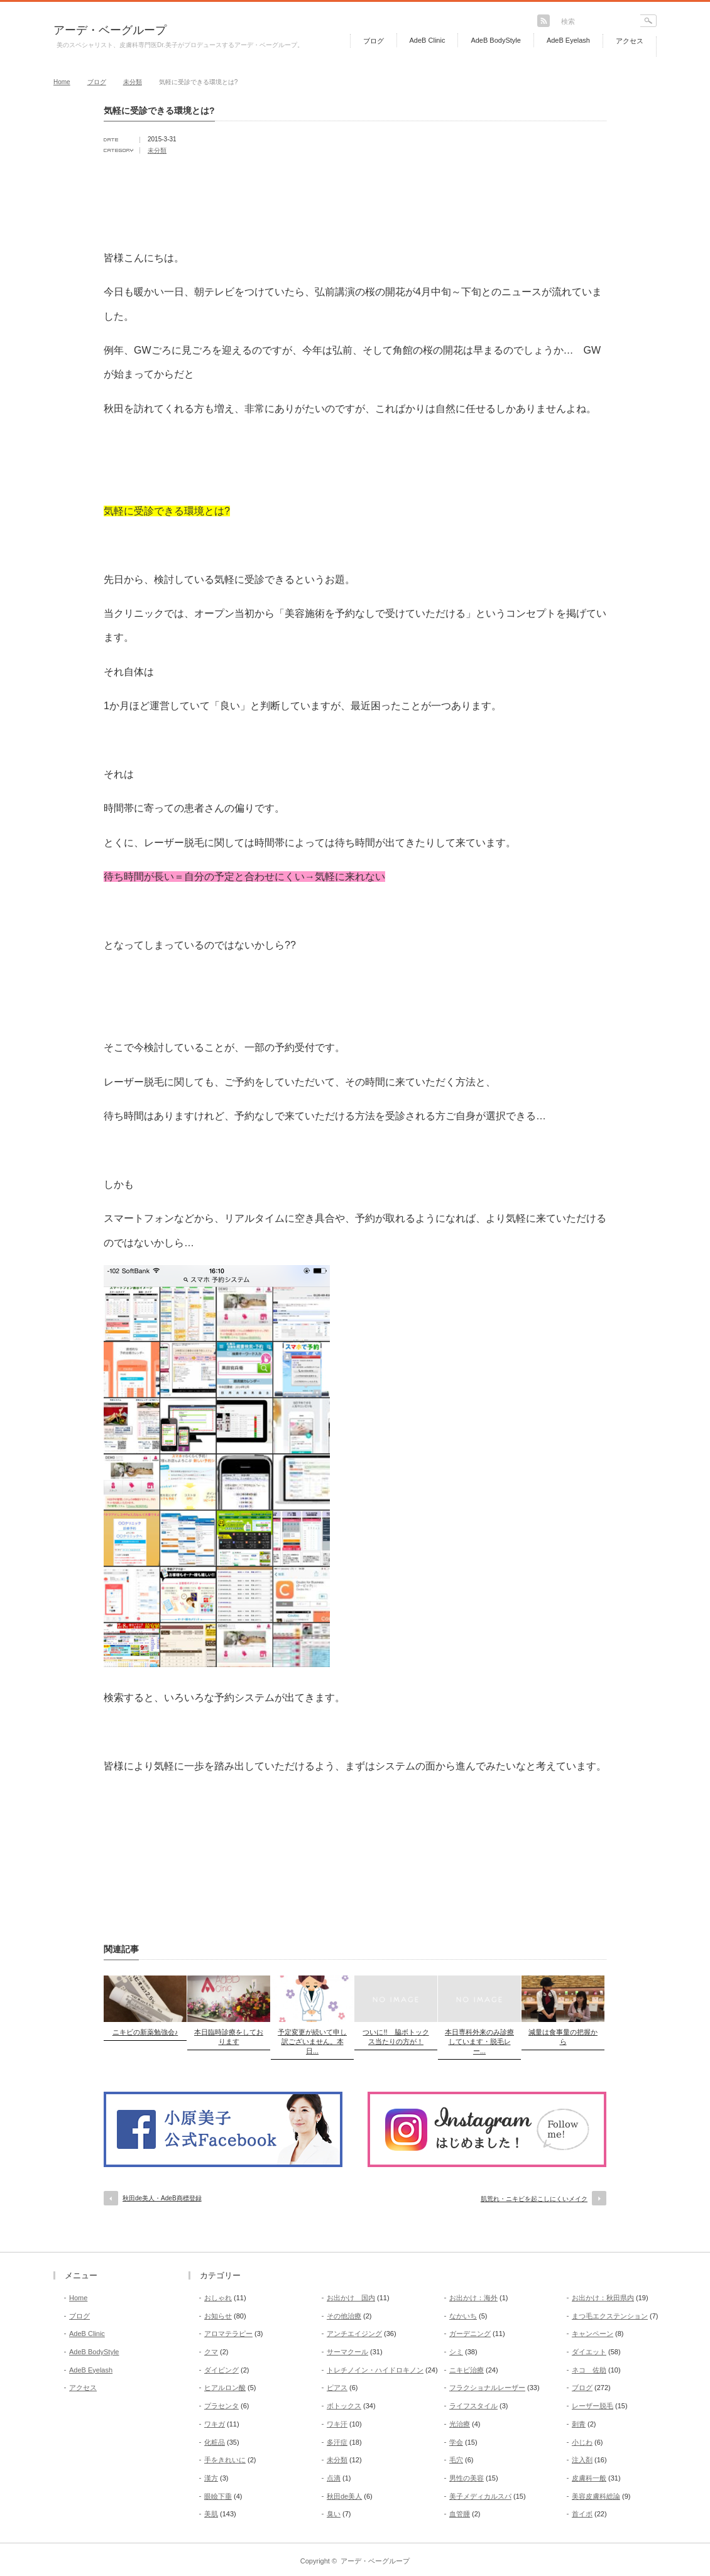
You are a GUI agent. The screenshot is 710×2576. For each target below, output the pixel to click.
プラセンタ (221, 2406)
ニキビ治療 (466, 2370)
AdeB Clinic (427, 40)
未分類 (132, 82)
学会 (456, 2442)
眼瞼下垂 (218, 2496)
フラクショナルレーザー (487, 2387)
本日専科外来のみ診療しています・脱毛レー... (479, 2041)
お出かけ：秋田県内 (603, 2298)
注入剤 (582, 2460)
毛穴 (456, 2460)
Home (61, 82)
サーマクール (347, 2352)
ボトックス (344, 2406)
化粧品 (214, 2442)
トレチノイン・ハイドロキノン (375, 2370)
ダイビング (221, 2370)
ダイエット (589, 2352)
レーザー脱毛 (592, 2406)
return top (647, 2243)
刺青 (579, 2424)
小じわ (582, 2442)
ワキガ (214, 2424)
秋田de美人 (344, 2496)
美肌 (211, 2514)
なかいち (463, 2316)
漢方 (211, 2478)
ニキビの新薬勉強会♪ (145, 2032)
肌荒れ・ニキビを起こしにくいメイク (534, 2198)
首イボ (582, 2514)
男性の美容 (466, 2478)
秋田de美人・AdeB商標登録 (162, 2198)
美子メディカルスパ (480, 2496)
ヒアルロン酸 (225, 2387)
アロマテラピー (228, 2333)
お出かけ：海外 (473, 2298)
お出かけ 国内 (351, 2298)
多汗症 (337, 2442)
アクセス (629, 41)
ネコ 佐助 (589, 2370)
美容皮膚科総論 (596, 2496)
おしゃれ (218, 2298)
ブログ (373, 41)
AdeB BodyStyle (496, 40)
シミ (456, 2352)
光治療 (459, 2424)
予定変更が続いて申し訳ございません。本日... (312, 2041)
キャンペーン (592, 2333)
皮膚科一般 (589, 2478)
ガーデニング (470, 2333)
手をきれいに (225, 2460)
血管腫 (459, 2514)
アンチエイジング (354, 2333)
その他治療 (344, 2316)
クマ (211, 2352)
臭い (334, 2514)
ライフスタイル (473, 2406)
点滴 (334, 2478)
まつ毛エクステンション (610, 2316)
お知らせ (218, 2316)
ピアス (337, 2387)
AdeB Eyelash (568, 40)
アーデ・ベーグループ (110, 30)
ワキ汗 (337, 2424)
